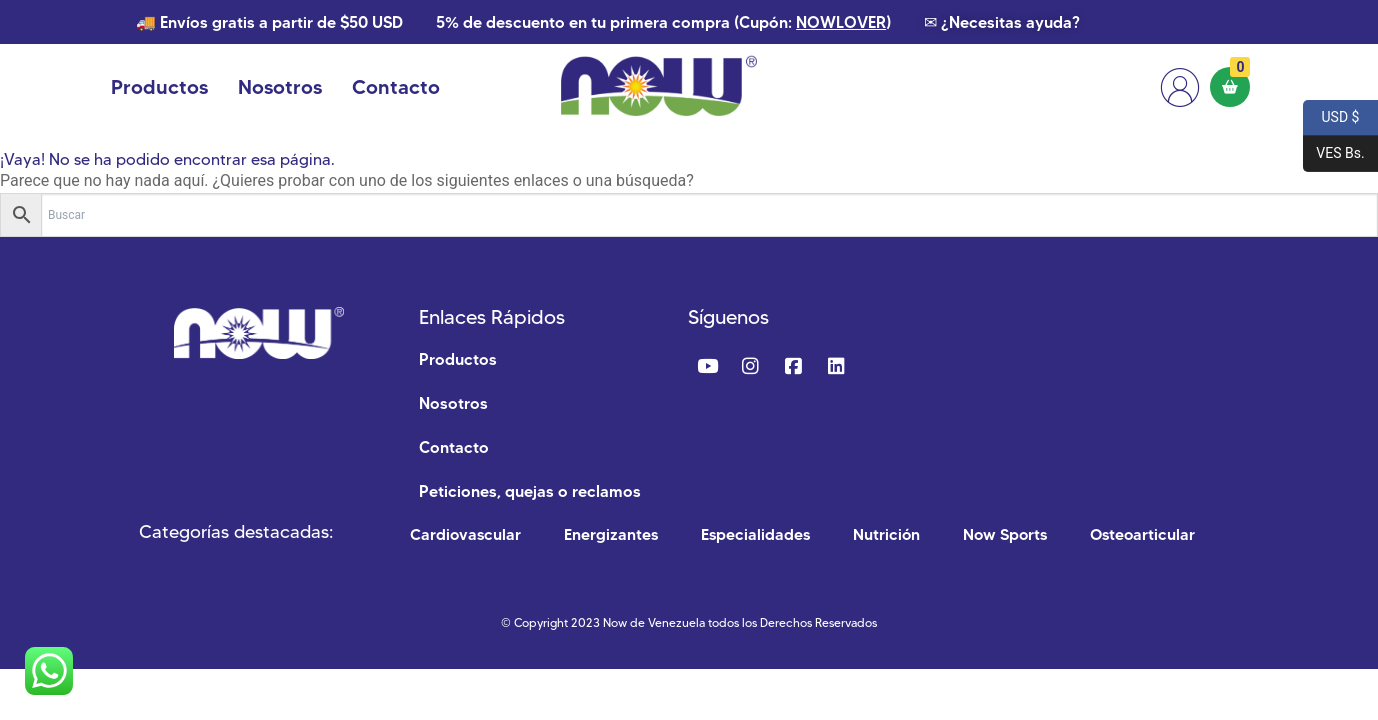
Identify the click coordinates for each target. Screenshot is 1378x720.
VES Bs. (1334, 154)
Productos (159, 87)
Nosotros (280, 87)
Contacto (396, 87)
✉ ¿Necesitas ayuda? (1002, 22)
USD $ (1331, 118)
